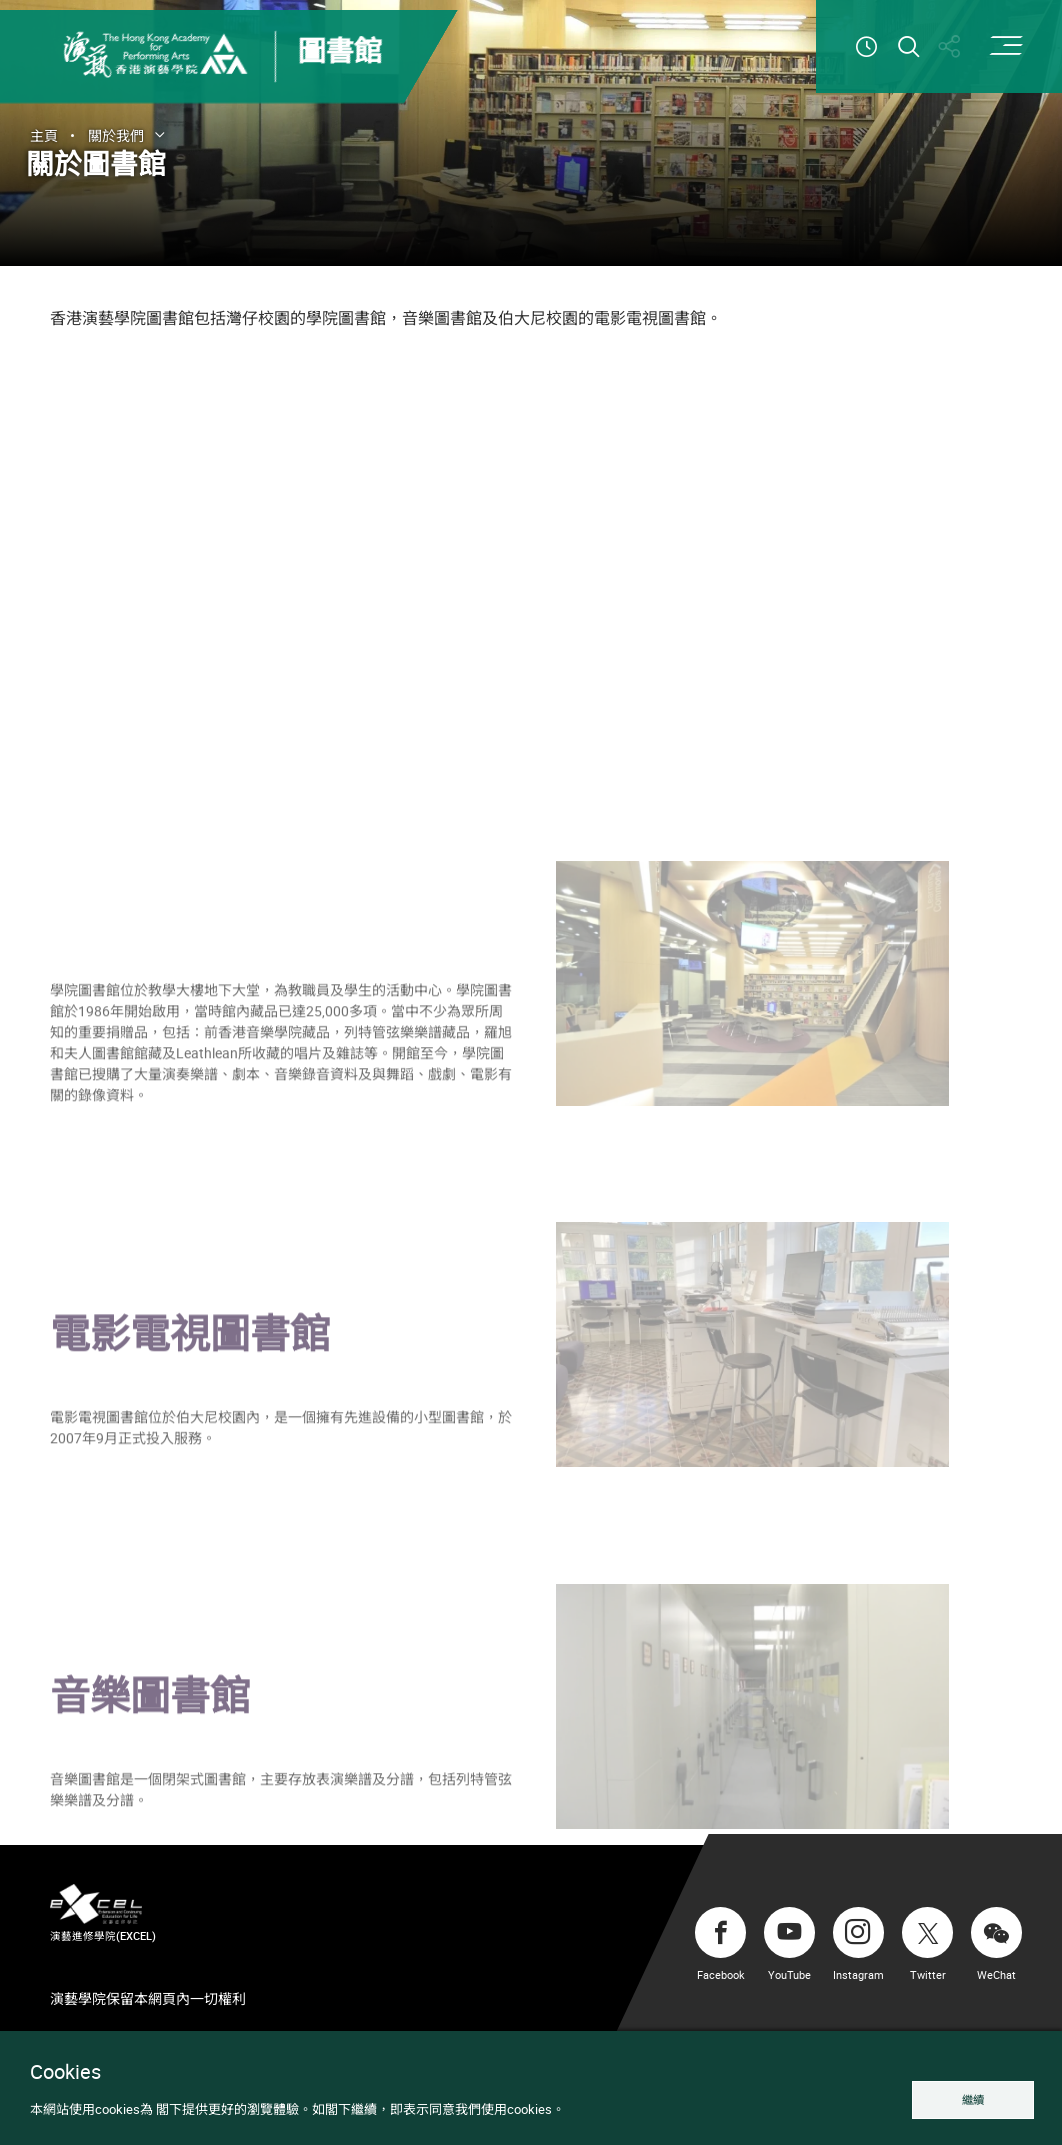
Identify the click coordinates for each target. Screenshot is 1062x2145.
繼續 (973, 2099)
